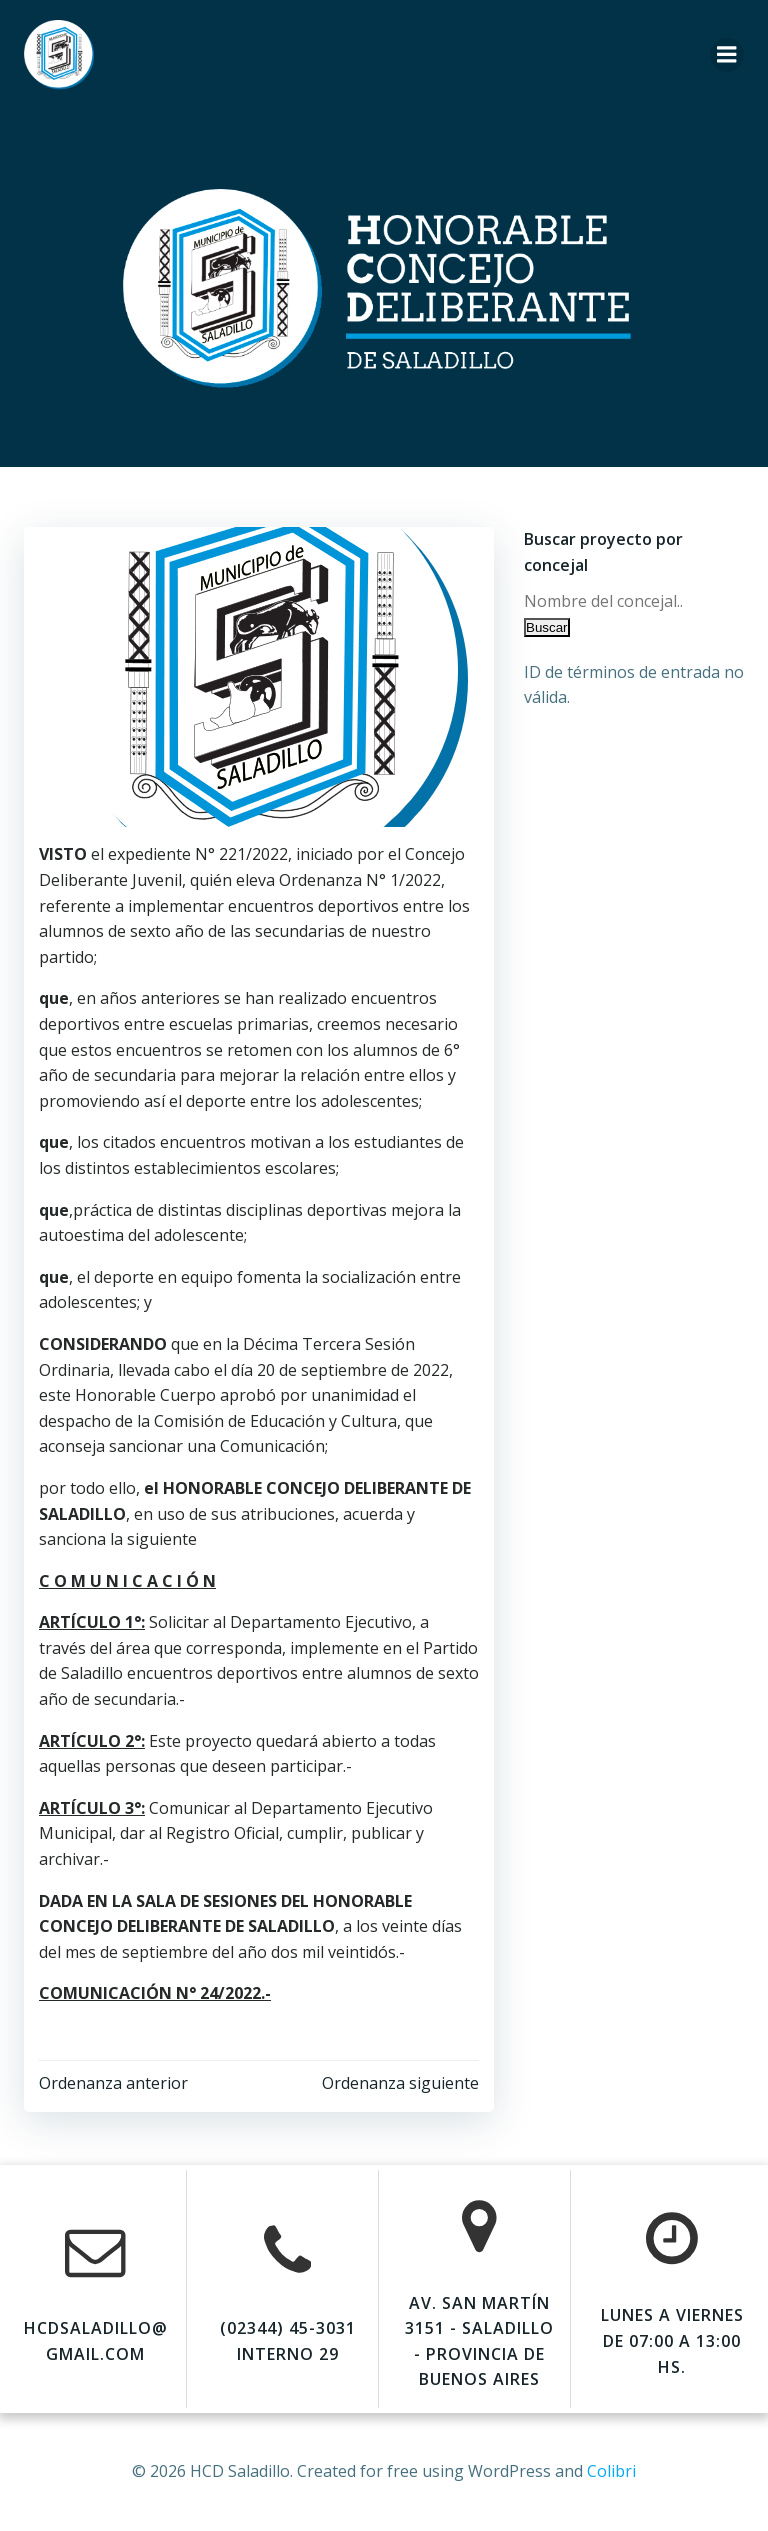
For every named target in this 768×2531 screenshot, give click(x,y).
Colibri (611, 2471)
